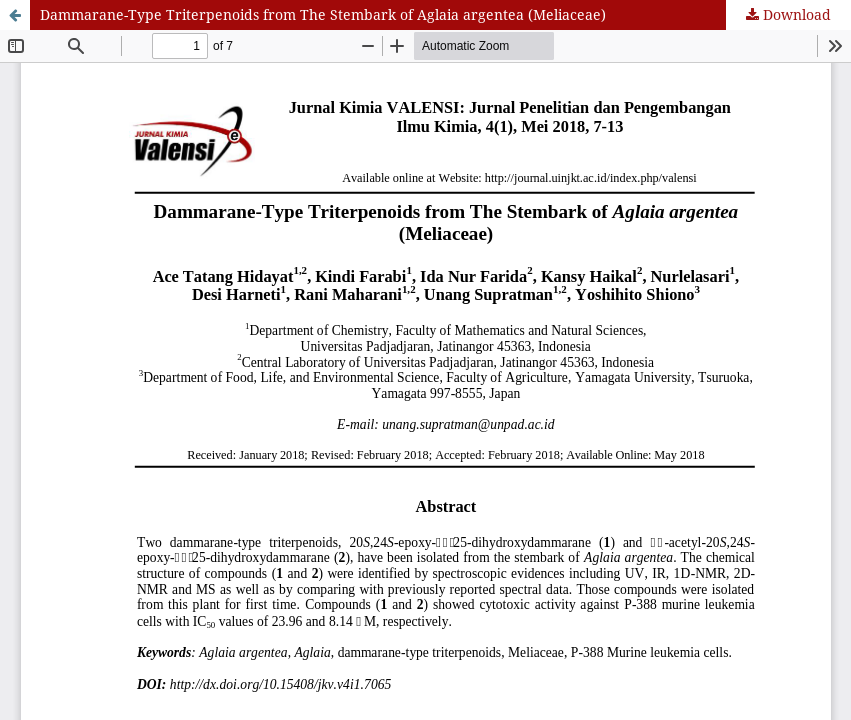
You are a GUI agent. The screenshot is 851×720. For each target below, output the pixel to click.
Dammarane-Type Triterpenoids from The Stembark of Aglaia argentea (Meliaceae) (323, 14)
